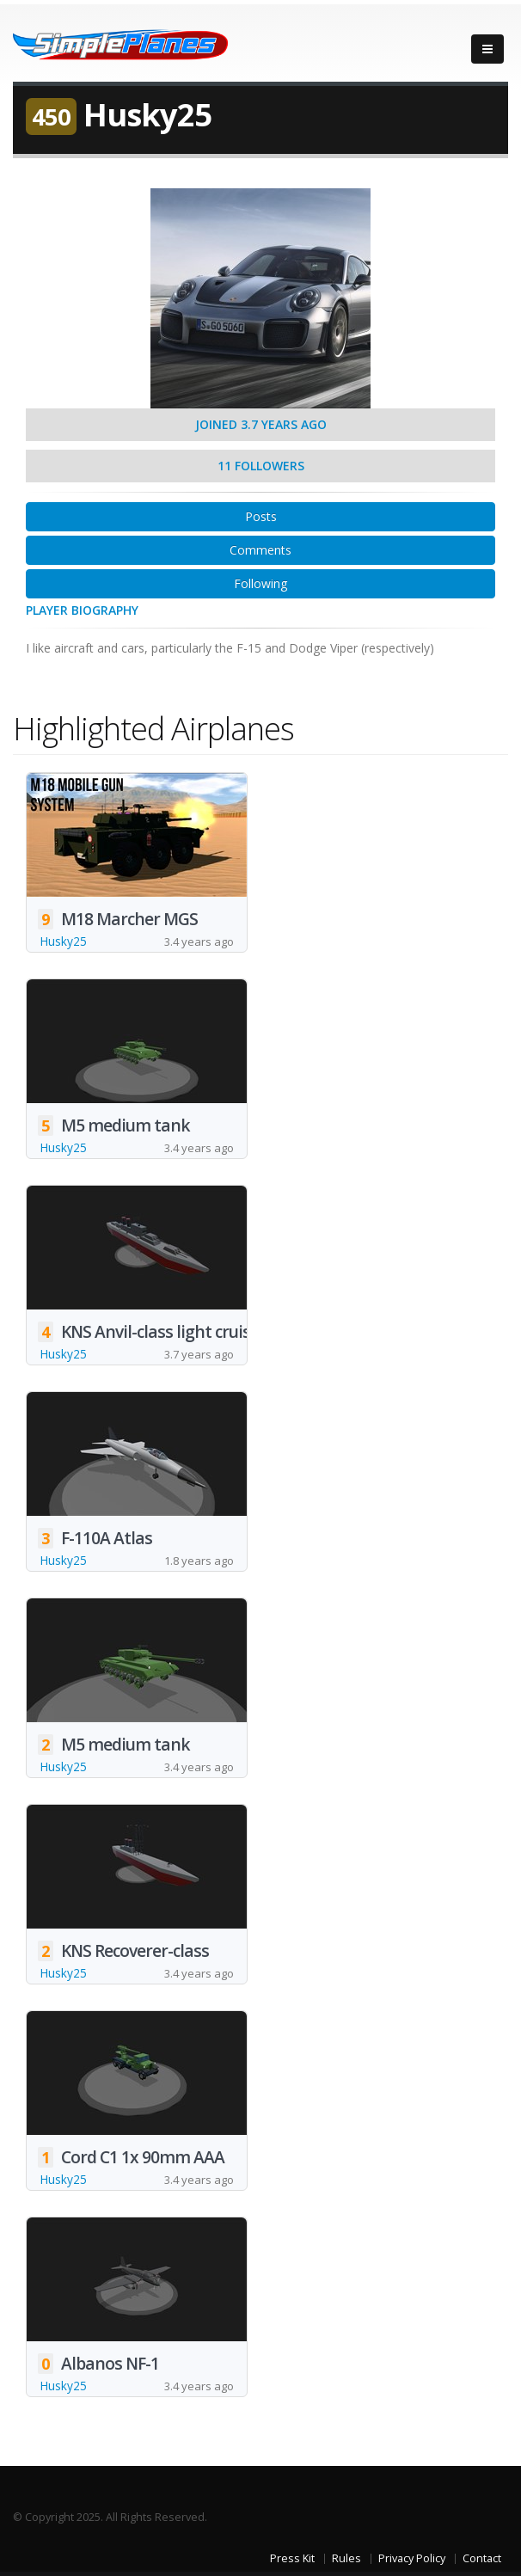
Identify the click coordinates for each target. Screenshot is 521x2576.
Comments (260, 550)
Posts (261, 516)
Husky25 (63, 941)
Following (260, 583)
